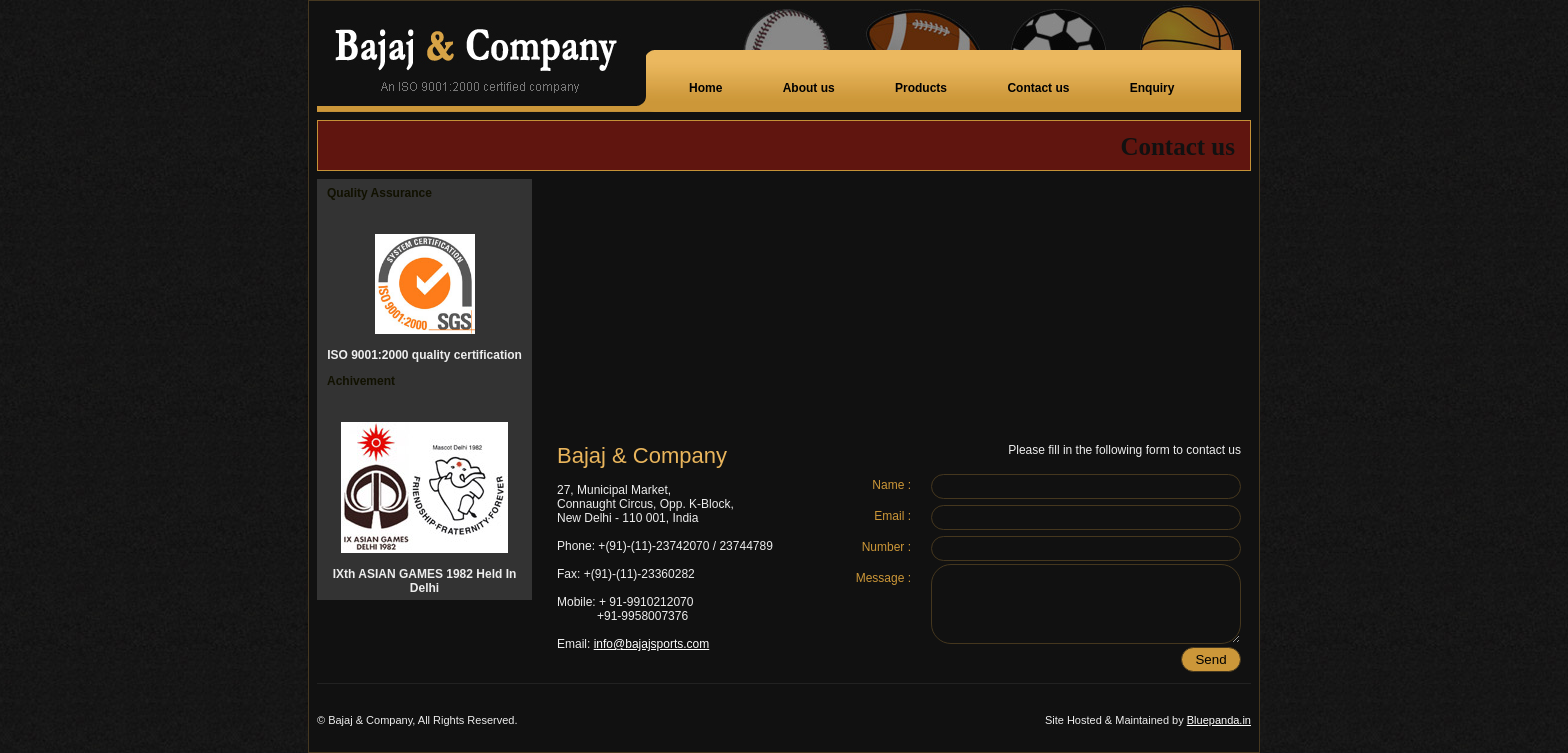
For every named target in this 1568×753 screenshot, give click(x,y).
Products (921, 88)
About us (809, 88)
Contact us (1038, 88)
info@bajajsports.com (652, 644)
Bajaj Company (481, 56)
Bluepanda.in (1219, 720)
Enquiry (1152, 88)
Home (705, 88)
